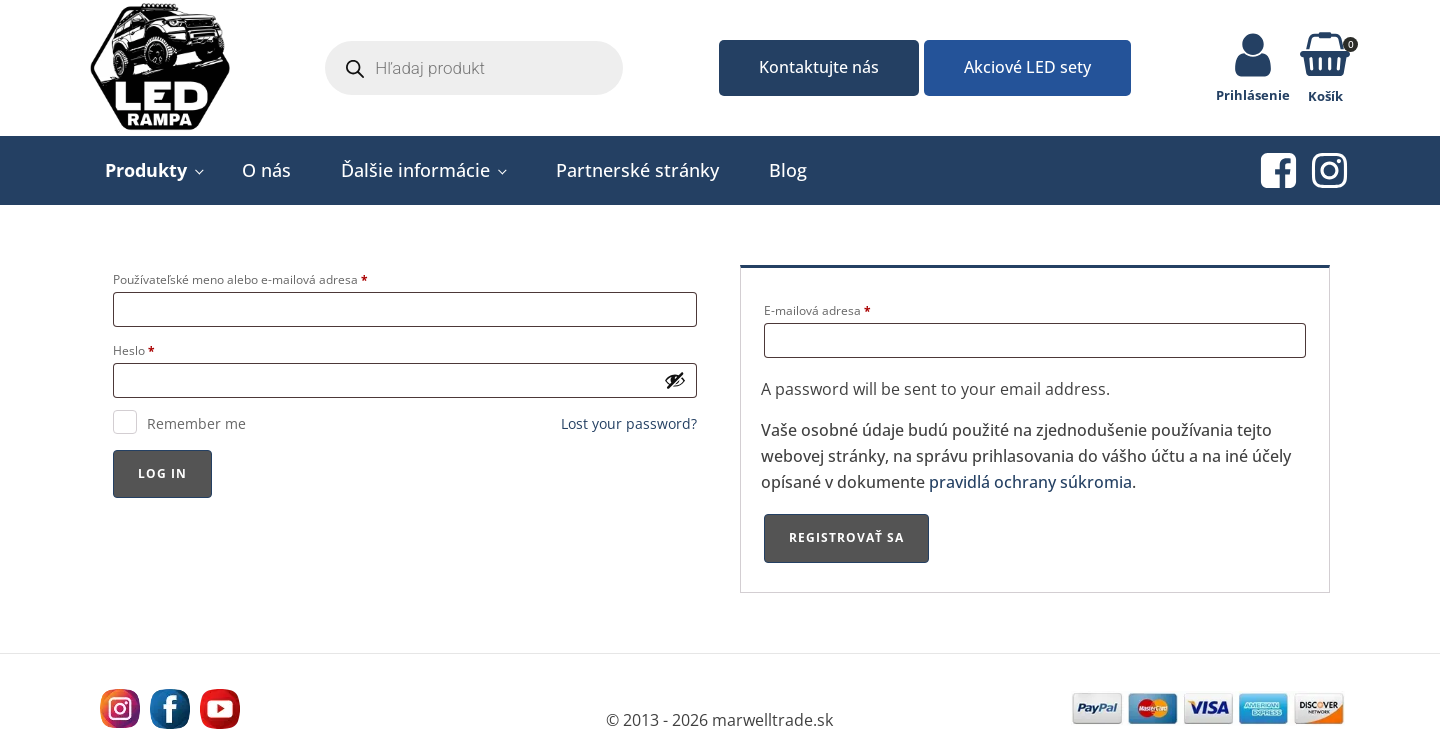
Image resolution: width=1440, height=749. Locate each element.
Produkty (146, 170)
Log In (162, 473)
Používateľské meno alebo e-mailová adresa (240, 279)
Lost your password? (629, 423)
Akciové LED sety (1027, 67)
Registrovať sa (846, 537)
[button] (1325, 58)
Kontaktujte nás (819, 67)
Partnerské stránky (637, 170)
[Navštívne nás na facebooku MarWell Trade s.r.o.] (170, 709)
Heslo (134, 350)
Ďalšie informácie (415, 170)
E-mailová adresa (817, 310)
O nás (266, 170)
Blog (788, 170)
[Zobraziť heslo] (675, 380)
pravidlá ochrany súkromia (1030, 482)
